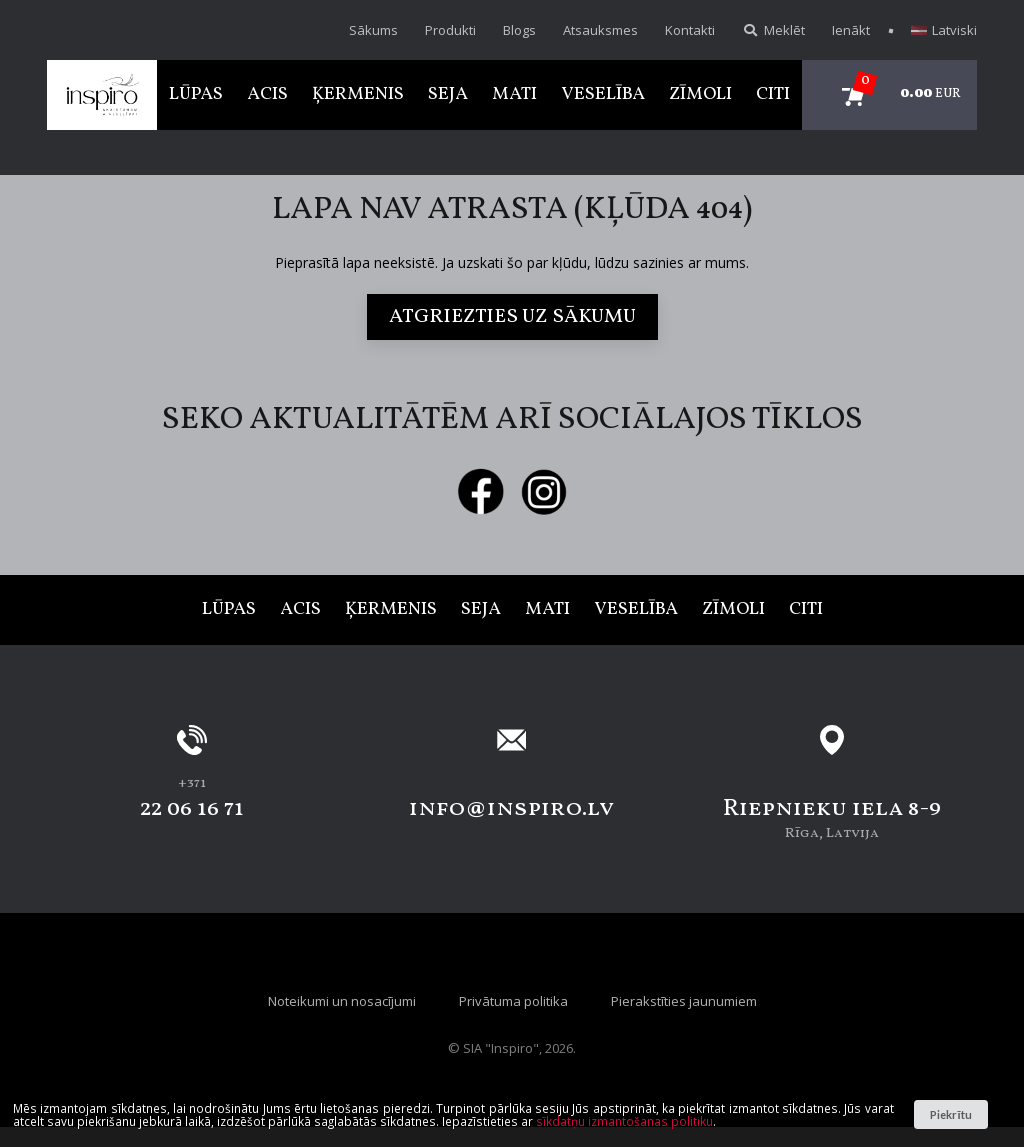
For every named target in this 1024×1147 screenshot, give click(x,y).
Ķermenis (358, 94)
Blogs (519, 30)
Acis (267, 94)
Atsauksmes (600, 30)
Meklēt (773, 30)
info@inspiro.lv (511, 809)
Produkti (450, 30)
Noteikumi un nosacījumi (342, 1001)
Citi (773, 94)
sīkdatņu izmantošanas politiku (624, 1121)
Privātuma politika (513, 1001)
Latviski (944, 30)
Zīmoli (700, 94)
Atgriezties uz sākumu (512, 317)
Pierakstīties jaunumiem (684, 1001)
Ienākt (851, 30)
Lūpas (196, 94)
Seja (448, 94)
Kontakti (690, 30)
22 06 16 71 (192, 809)
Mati (514, 94)
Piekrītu (950, 1114)
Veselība (603, 94)
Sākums (373, 30)
